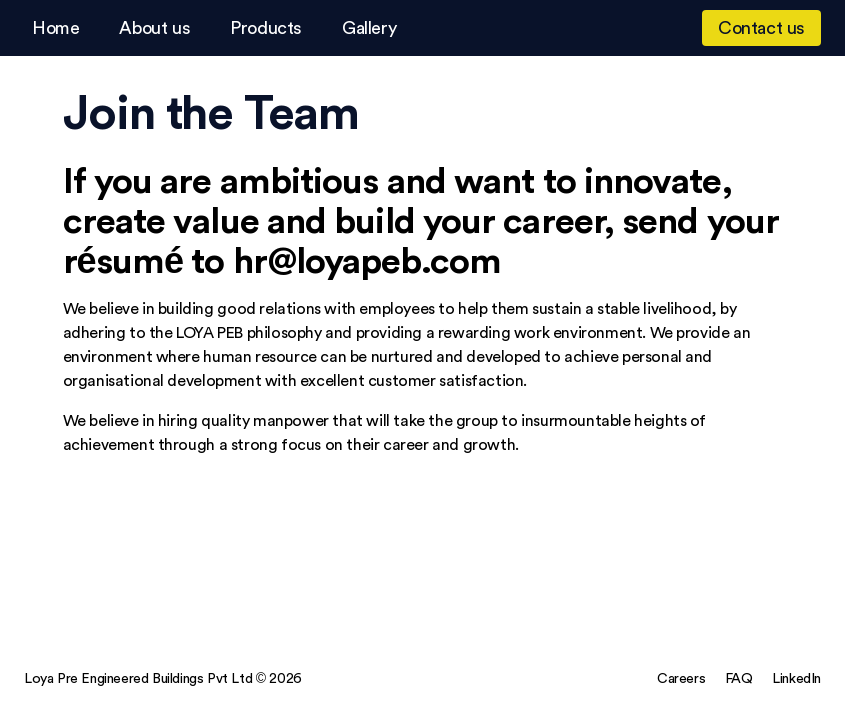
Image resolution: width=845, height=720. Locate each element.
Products (266, 27)
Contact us (761, 27)
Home (55, 27)
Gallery (369, 27)
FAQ (739, 678)
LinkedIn (796, 678)
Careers (681, 678)
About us (154, 27)
